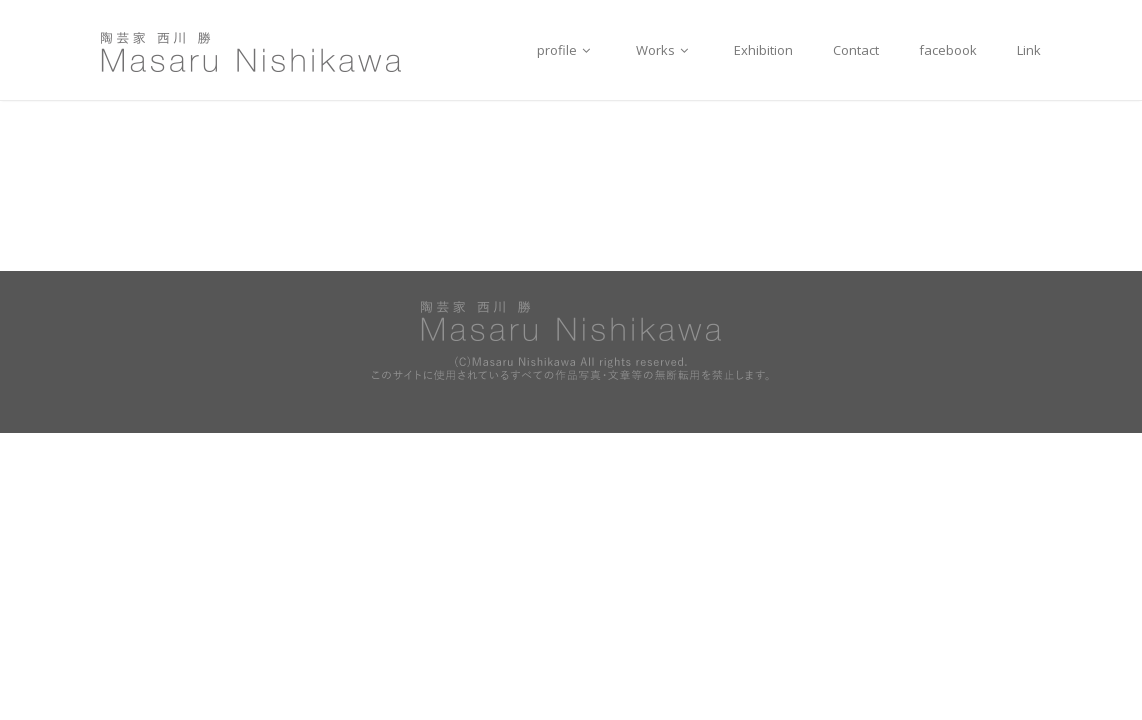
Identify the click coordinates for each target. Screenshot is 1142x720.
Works (665, 50)
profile (566, 50)
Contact (856, 50)
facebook (948, 50)
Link (1029, 50)
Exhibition (763, 50)
